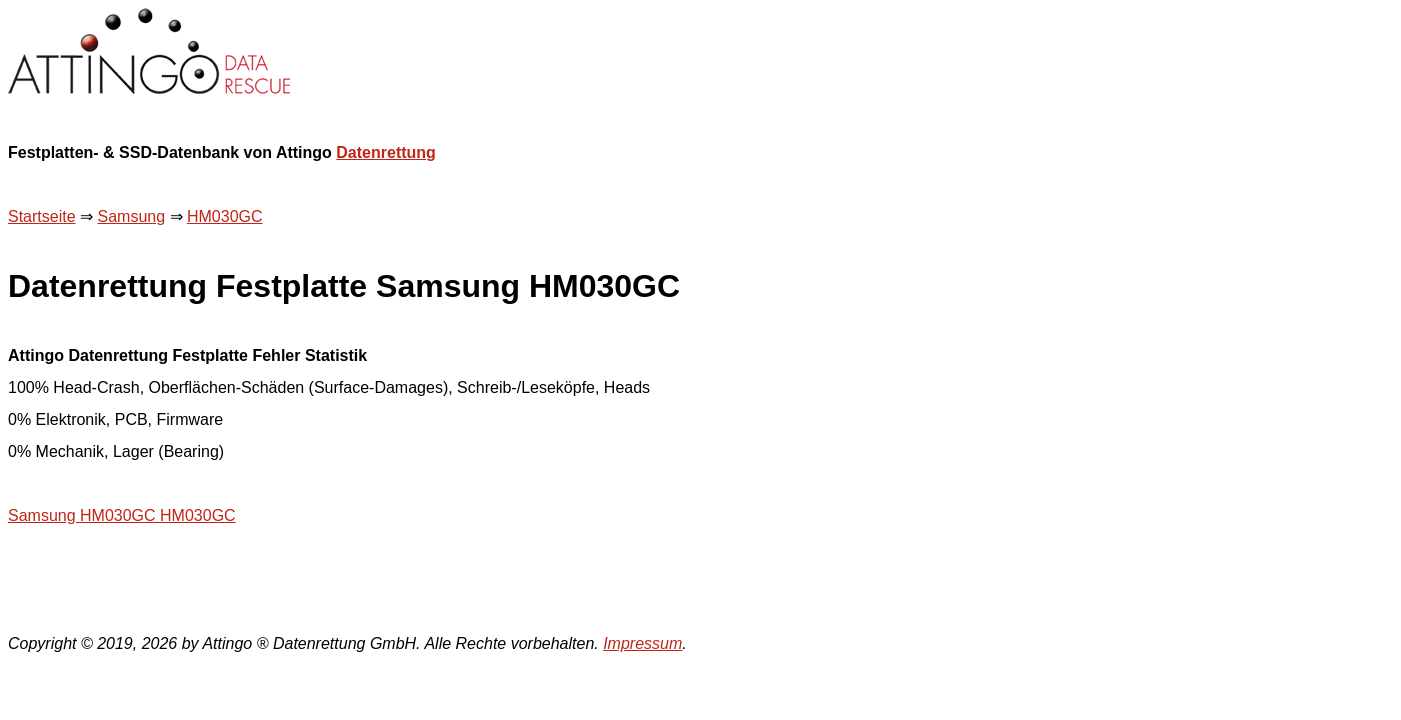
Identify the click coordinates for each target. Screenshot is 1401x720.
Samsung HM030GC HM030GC (122, 515)
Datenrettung (386, 152)
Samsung (131, 216)
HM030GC (225, 216)
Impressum (642, 643)
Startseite (42, 216)
